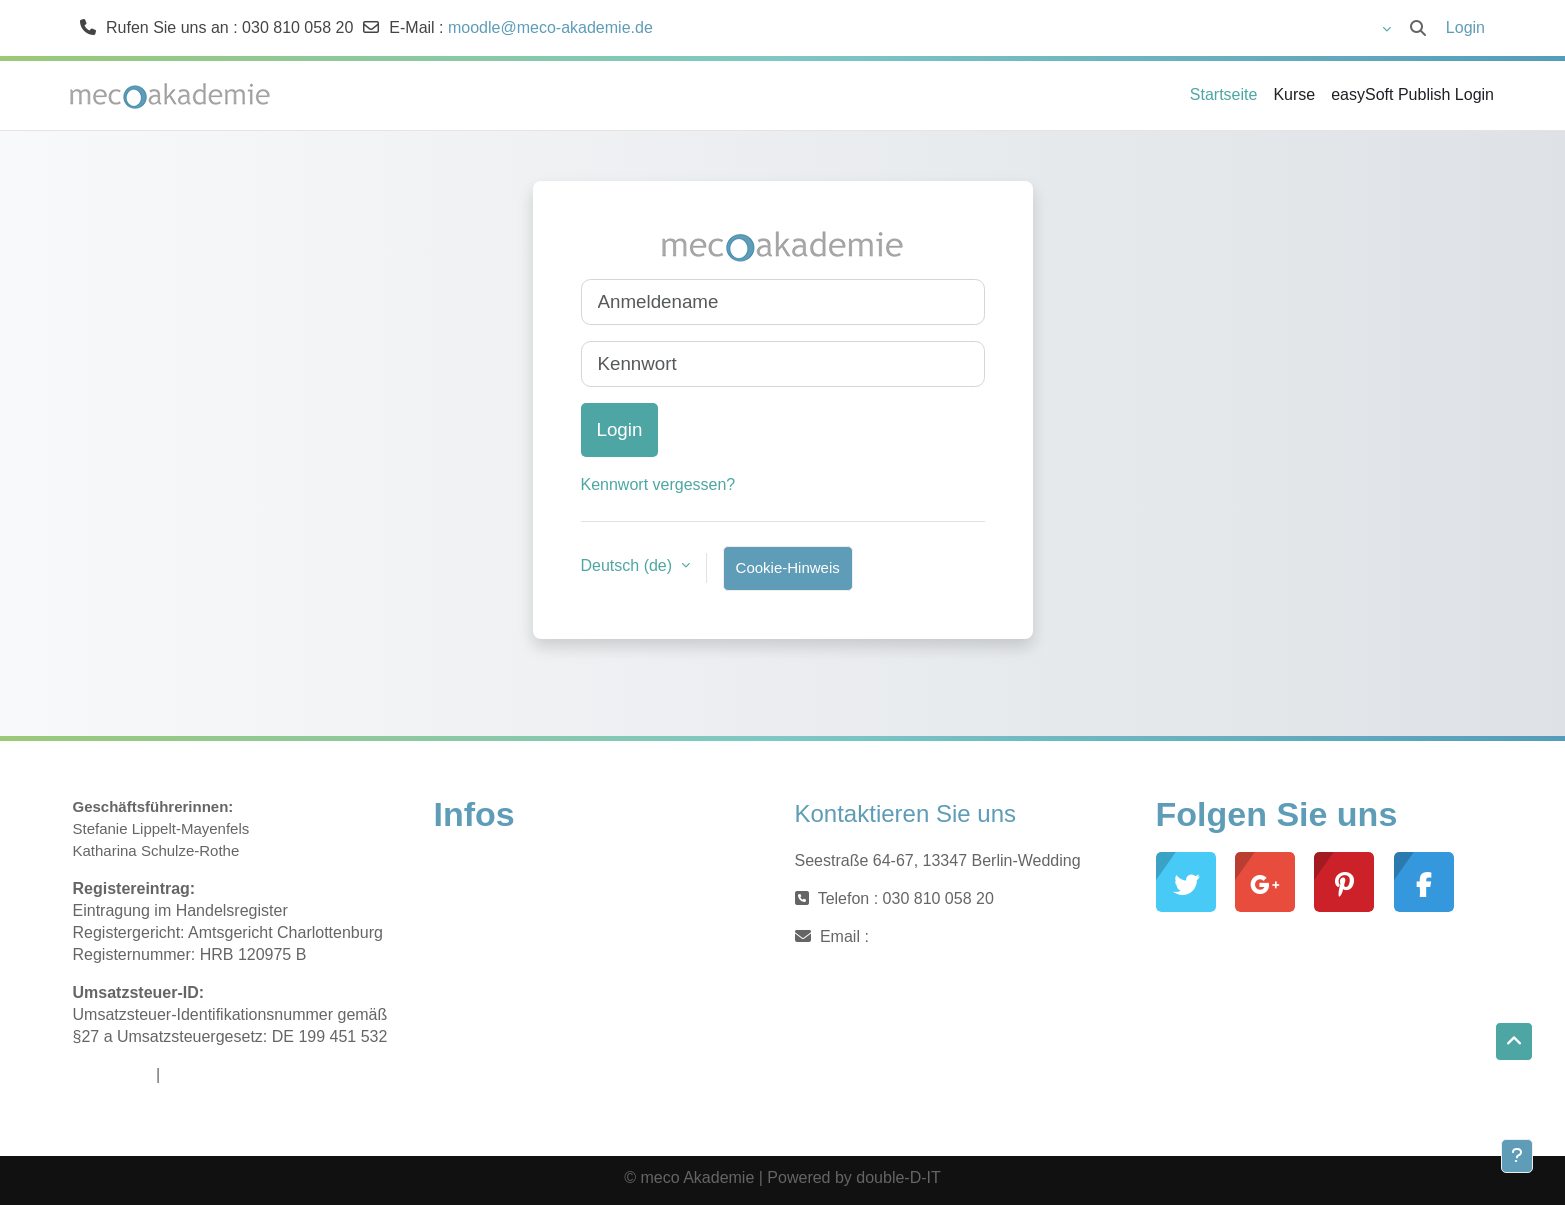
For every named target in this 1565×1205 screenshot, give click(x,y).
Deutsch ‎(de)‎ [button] (629, 565)
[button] (1329, 28)
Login (1465, 27)
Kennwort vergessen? (658, 484)
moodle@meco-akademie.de (550, 27)
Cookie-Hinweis (788, 567)
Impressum (112, 1074)
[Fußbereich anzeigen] (1517, 1156)
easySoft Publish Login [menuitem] (1412, 94)
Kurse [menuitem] (1294, 94)
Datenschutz (209, 1074)
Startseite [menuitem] (1224, 94)
